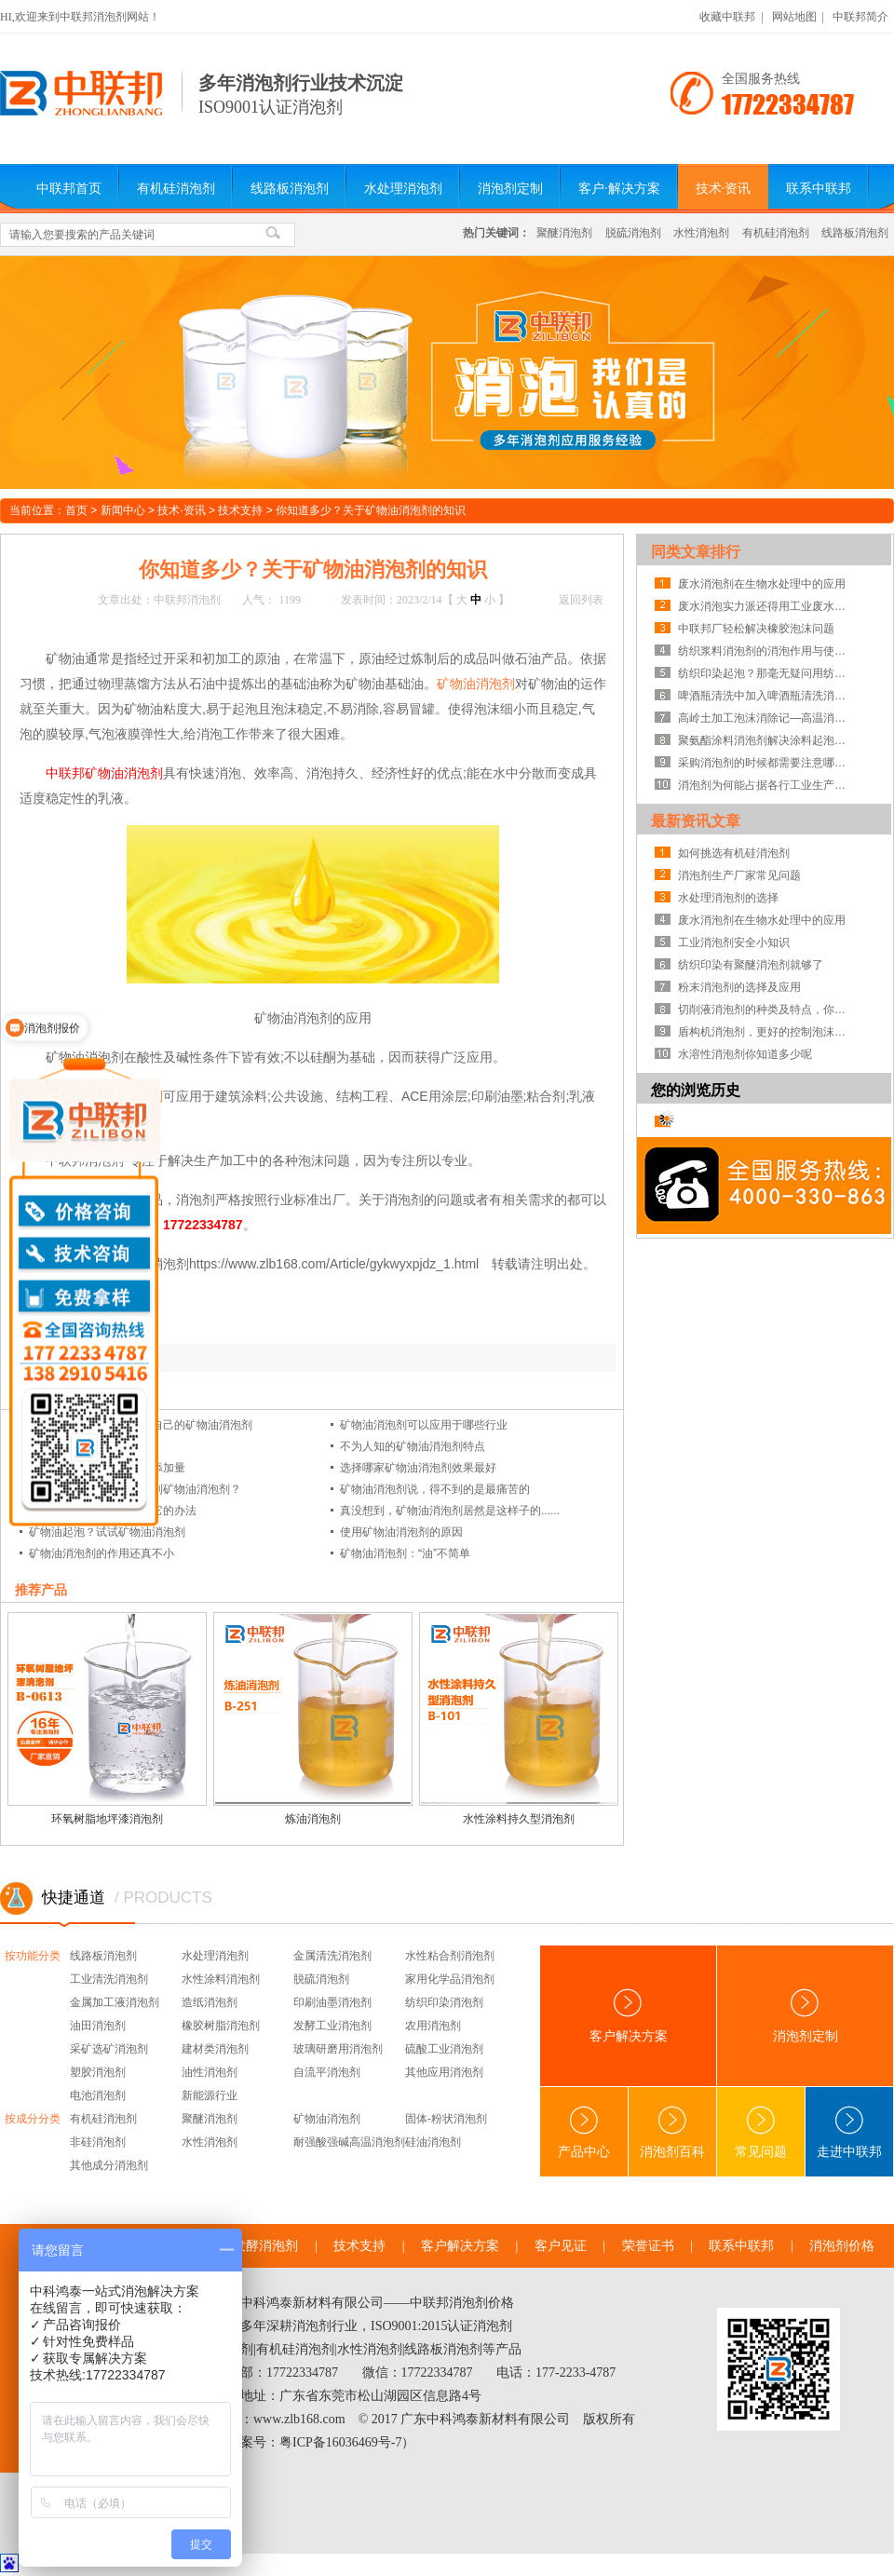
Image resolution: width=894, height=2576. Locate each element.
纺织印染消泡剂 (444, 2002)
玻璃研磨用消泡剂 (338, 2048)
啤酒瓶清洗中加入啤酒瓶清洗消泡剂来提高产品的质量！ (766, 695)
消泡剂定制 (510, 189)
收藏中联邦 (727, 16)
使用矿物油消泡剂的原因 (401, 1532)
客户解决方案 (628, 2015)
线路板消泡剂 (290, 189)
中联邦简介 (860, 16)
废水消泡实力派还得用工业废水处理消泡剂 (766, 606)
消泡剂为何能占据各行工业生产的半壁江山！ (766, 785)
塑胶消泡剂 (98, 2072)
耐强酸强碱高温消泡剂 (349, 2142)
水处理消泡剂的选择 (728, 897)
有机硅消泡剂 (176, 189)
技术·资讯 (724, 189)
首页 (76, 510)
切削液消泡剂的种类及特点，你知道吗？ (766, 1009)
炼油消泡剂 (313, 1818)
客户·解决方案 (619, 189)
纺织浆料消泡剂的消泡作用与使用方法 (766, 651)
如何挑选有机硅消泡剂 (734, 853)
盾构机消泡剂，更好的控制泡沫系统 (766, 1031)
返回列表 (581, 599)
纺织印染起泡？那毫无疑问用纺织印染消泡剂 (766, 673)
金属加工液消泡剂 (114, 2002)
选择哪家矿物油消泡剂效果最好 (418, 1467)
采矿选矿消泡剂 (109, 2048)
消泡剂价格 (841, 2246)
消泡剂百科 (672, 2132)
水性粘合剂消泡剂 (449, 1955)
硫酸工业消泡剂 (444, 2048)
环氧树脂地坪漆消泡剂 (107, 1818)
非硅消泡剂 (98, 2142)
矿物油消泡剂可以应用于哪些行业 (424, 1424)
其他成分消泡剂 (109, 2165)
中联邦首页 (69, 189)
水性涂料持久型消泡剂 (519, 1818)
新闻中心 (123, 510)
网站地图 (794, 16)
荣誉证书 (648, 2246)
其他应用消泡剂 (444, 2072)
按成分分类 (33, 2118)
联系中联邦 (818, 189)
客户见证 (561, 2246)
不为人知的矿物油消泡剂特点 (412, 1446)
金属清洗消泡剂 (332, 1955)
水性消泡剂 (701, 232)
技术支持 (240, 510)
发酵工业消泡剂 (332, 2025)
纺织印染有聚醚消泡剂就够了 (750, 964)
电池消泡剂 (98, 2095)
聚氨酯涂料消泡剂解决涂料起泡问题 (766, 740)
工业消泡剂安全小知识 (734, 942)
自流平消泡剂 (326, 2072)
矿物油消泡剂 (476, 683)
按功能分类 (33, 1955)
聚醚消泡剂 (564, 232)
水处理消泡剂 (403, 189)
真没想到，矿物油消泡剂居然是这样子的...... (450, 1510)
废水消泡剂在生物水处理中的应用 (762, 583)
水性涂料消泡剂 (221, 1979)
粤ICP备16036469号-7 (340, 2442)
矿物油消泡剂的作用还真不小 (101, 1553)
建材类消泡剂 (215, 2048)
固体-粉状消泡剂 (446, 2118)
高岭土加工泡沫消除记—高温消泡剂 (766, 718)
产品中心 (584, 2132)
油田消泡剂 (98, 2025)
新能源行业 (209, 2095)
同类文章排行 (695, 552)
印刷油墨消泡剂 (332, 2002)
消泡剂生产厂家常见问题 (739, 875)
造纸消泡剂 (209, 2002)
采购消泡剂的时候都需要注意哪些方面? (766, 762)
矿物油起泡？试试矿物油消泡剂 (107, 1532)
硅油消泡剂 (433, 2142)
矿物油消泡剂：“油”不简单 (405, 1553)
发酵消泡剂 (265, 2246)
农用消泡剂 (433, 2025)
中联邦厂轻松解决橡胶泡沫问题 (756, 628)
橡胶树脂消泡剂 (221, 2025)
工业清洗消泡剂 (109, 1979)
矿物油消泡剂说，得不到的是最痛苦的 (435, 1489)
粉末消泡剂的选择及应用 (739, 987)
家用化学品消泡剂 (449, 1979)
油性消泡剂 (209, 2072)
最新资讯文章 (695, 821)
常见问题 (761, 2132)
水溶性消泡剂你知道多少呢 (745, 1054)
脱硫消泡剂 (633, 232)
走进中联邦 (849, 2132)
